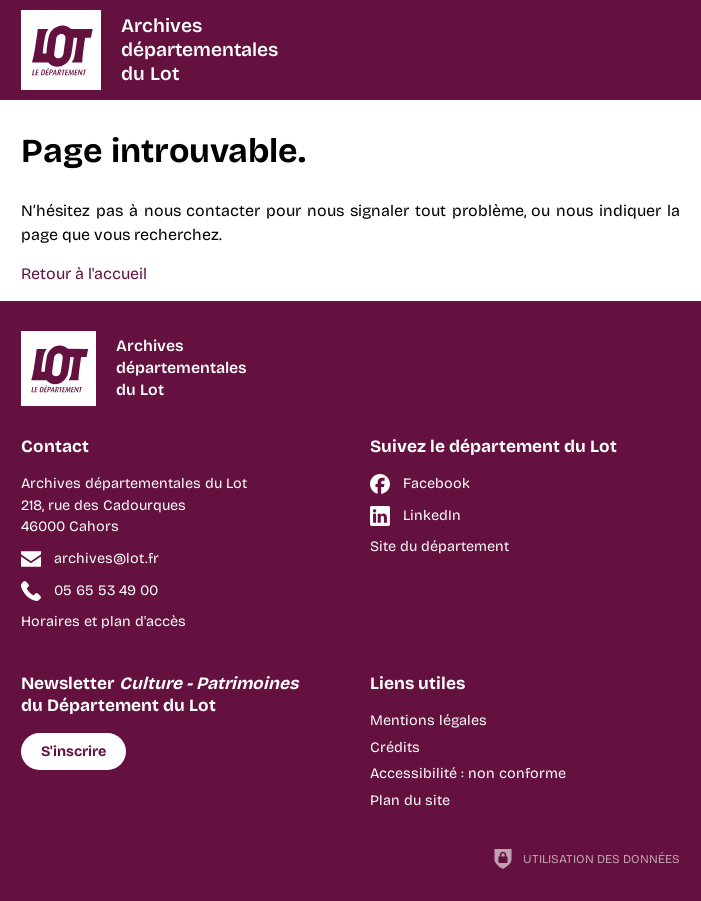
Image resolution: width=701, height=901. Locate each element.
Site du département (439, 546)
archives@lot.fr (106, 558)
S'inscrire (73, 751)
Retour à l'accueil (84, 273)
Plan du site (410, 800)
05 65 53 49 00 (106, 590)
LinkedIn (432, 515)
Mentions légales (428, 720)
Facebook (436, 483)
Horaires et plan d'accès (103, 621)
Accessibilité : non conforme (468, 773)
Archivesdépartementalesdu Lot (199, 49)
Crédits (395, 747)
